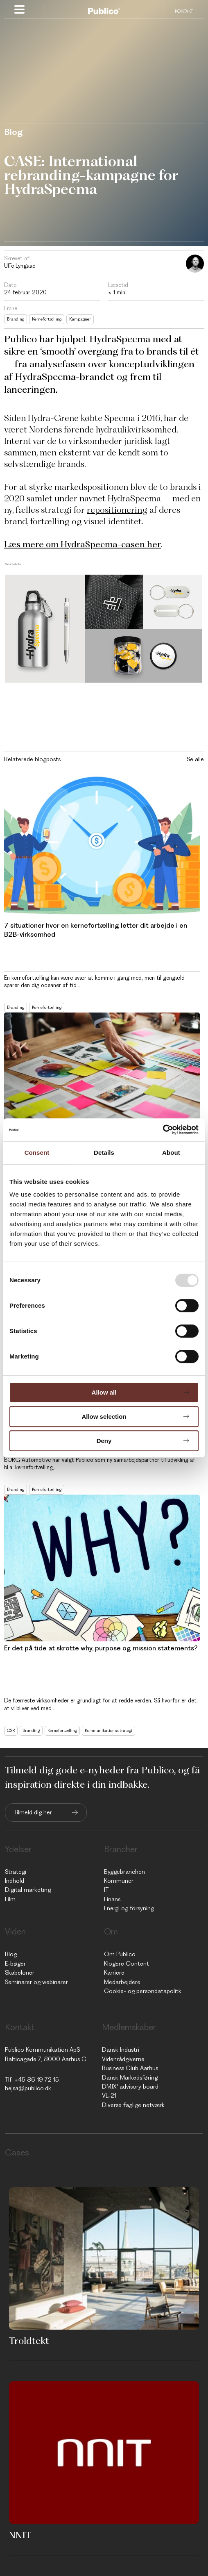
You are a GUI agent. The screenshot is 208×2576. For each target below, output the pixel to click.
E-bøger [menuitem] (15, 1963)
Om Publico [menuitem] (120, 1954)
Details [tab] (104, 1152)
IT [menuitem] (106, 1889)
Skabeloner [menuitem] (19, 1972)
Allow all (104, 1392)
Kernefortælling (46, 319)
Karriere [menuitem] (114, 1972)
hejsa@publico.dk (28, 2088)
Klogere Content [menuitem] (126, 1963)
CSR (11, 1730)
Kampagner (80, 319)
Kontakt (184, 11)
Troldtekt (29, 2340)
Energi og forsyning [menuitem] (129, 1908)
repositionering (117, 510)
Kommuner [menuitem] (118, 1880)
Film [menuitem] (10, 1899)
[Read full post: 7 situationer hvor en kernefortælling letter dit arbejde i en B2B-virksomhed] (102, 845)
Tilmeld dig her (33, 1812)
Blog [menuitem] (11, 1954)
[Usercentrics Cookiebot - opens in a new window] (163, 1129)
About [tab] (171, 1152)
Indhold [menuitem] (14, 1880)
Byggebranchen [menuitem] (124, 1871)
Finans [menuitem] (112, 1899)
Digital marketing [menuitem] (28, 1889)
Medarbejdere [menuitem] (122, 1982)
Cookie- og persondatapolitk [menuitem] (142, 1991)
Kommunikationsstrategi (108, 1730)
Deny (104, 1440)
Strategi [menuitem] (15, 1871)
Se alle (195, 759)
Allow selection (103, 1416)
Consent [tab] (37, 1152)
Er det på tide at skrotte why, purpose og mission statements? (101, 1648)
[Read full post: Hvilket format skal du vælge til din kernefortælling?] (102, 1086)
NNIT (20, 2535)
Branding (15, 319)
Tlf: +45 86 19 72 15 (32, 2079)
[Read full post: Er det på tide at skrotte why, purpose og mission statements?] (102, 1568)
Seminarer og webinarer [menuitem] (36, 1982)
